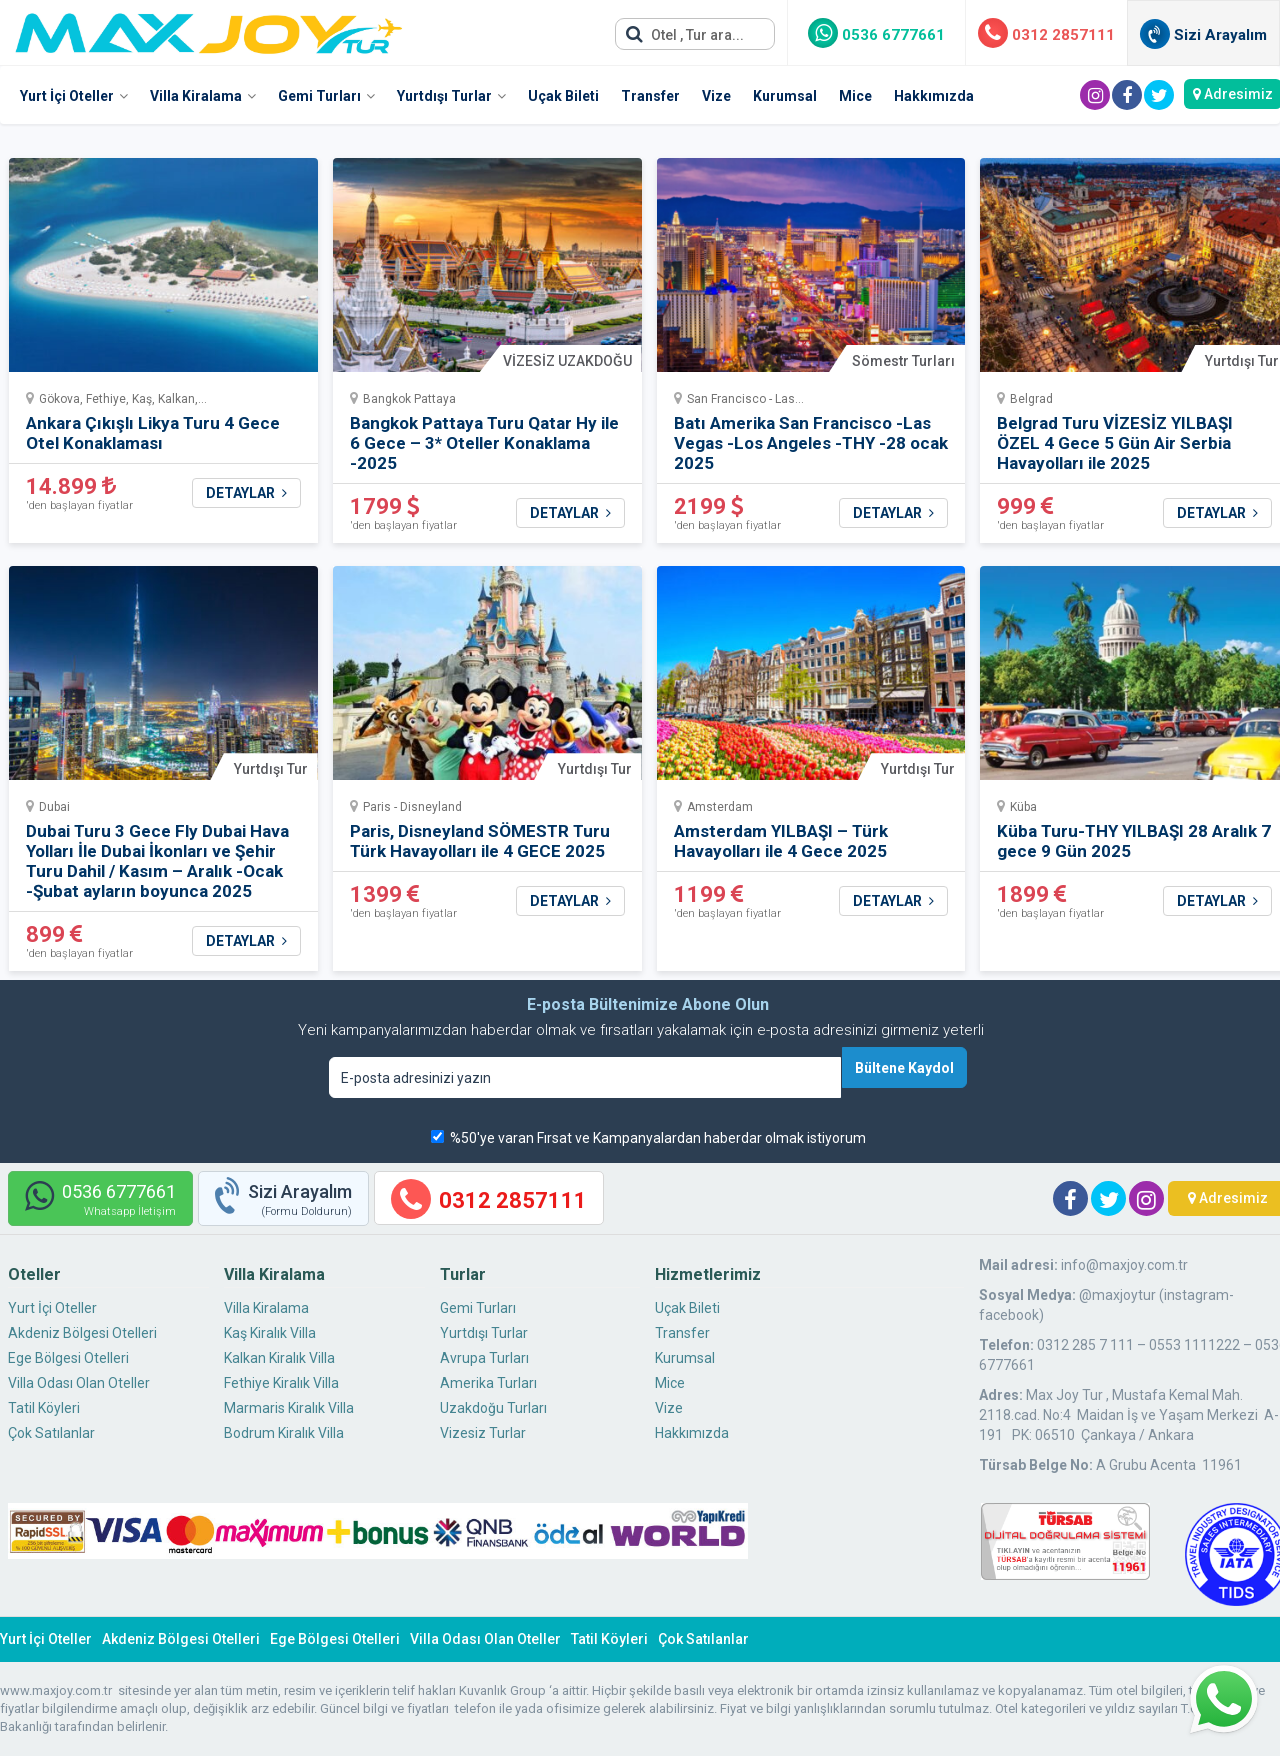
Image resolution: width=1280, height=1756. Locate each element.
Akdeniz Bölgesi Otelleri (82, 1333)
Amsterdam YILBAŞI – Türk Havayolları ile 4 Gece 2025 (781, 841)
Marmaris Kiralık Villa (289, 1408)
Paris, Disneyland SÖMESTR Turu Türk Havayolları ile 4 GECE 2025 (480, 841)
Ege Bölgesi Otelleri (68, 1358)
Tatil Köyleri (44, 1408)
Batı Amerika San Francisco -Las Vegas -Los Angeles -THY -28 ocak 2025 (811, 443)
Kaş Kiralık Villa (270, 1333)
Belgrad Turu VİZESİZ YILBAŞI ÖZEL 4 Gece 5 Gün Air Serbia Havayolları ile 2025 (1115, 443)
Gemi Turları (319, 96)
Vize (716, 96)
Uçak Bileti (563, 96)
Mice (855, 96)
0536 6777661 (876, 35)
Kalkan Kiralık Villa (279, 1358)
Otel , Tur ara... (685, 34)
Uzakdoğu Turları (493, 1408)
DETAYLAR (246, 493)
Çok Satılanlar (51, 1433)
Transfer (650, 96)
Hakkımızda (934, 96)
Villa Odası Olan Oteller (79, 1383)
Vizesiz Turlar (483, 1433)
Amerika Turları (488, 1383)
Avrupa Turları (484, 1358)
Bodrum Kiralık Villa (284, 1433)
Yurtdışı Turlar (444, 96)
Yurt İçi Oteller (67, 96)
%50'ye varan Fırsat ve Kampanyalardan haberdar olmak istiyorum (658, 1138)
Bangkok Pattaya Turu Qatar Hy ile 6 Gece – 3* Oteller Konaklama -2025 (484, 443)
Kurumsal (785, 96)
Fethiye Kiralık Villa (281, 1383)
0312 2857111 (1046, 35)
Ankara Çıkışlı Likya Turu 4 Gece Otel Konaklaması (153, 433)
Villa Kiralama (196, 96)
